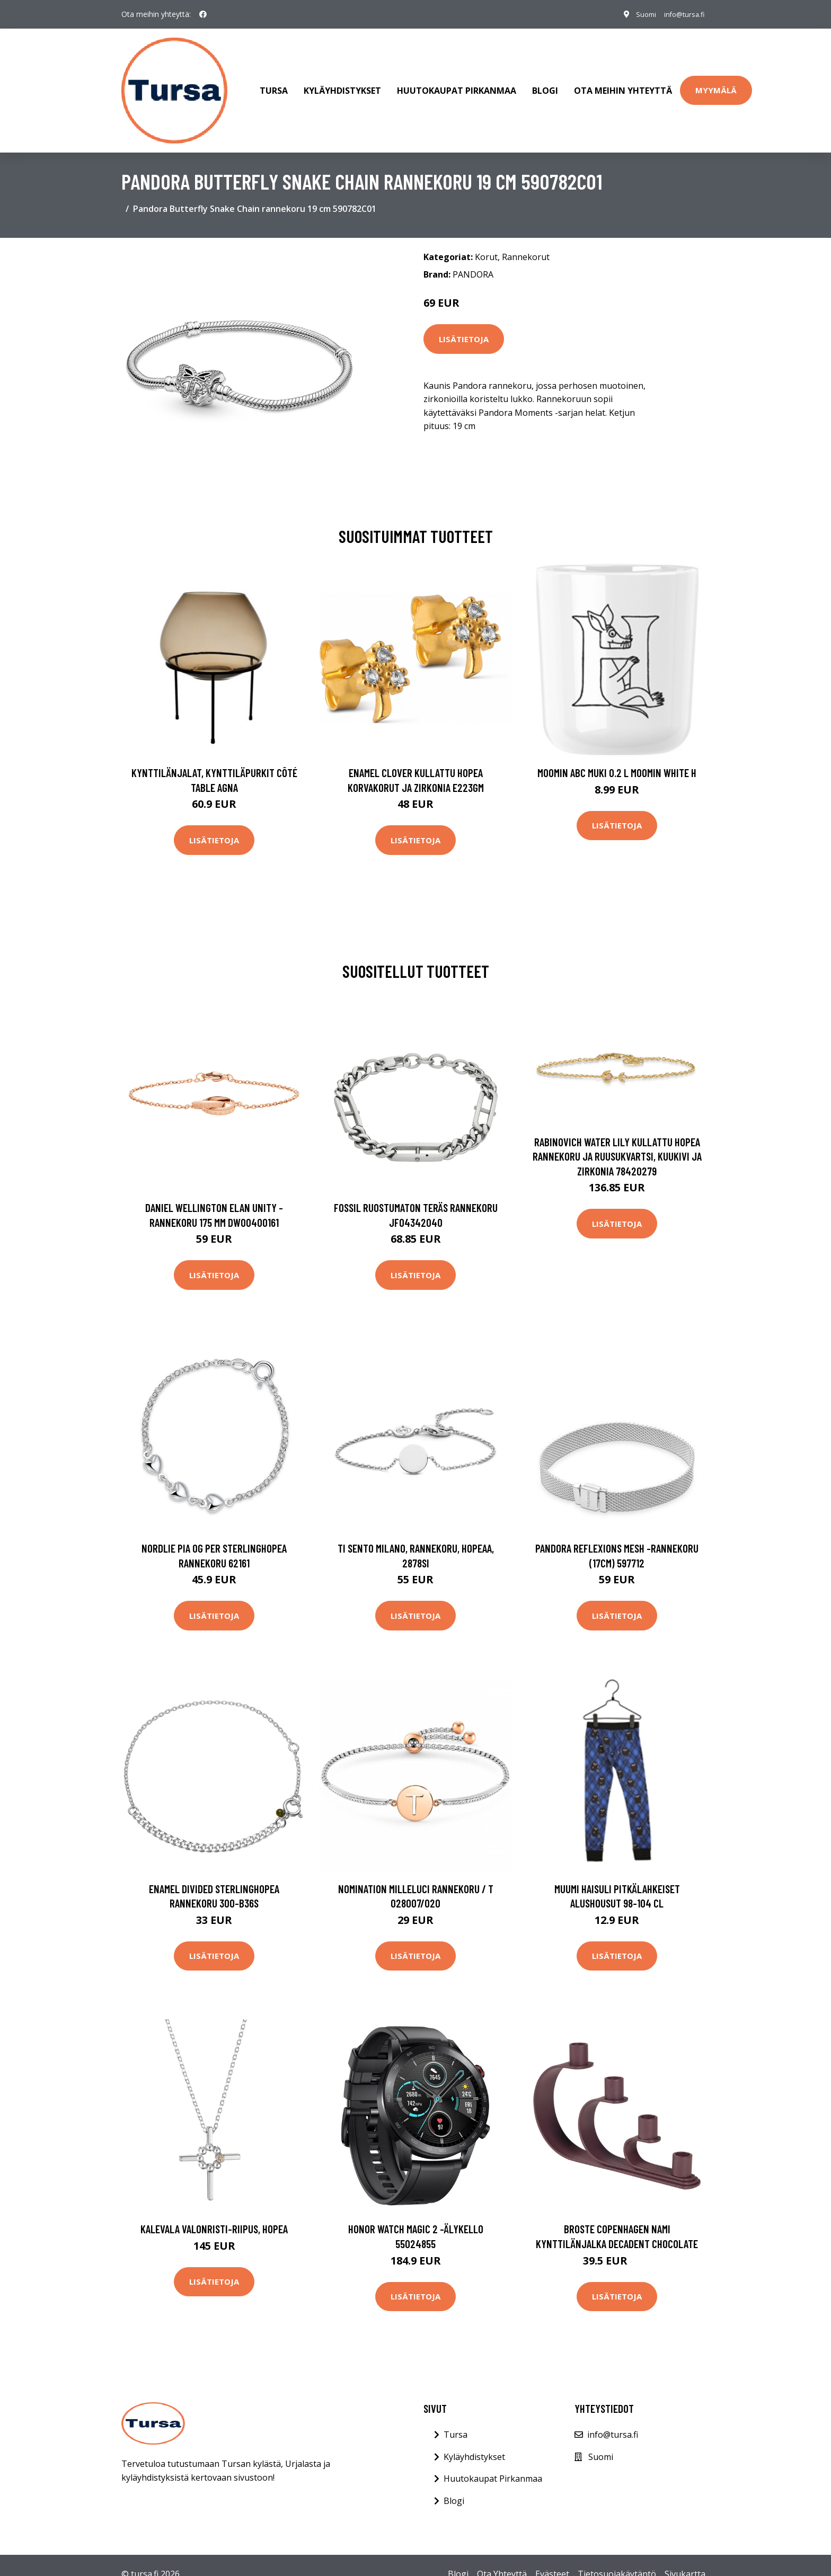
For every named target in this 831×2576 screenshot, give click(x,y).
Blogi (545, 81)
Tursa (274, 81)
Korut (486, 239)
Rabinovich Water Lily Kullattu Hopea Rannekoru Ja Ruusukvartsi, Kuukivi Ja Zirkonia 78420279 (617, 1138)
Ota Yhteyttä (502, 2556)
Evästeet (552, 2556)
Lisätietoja (464, 321)
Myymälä (716, 81)
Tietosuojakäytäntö (617, 2556)
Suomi (636, 14)
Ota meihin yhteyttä (623, 81)
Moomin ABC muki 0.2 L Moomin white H (616, 754)
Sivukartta (685, 2556)
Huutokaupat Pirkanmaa (456, 81)
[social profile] (203, 14)
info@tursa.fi (679, 14)
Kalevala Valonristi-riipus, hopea (214, 2211)
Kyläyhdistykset (342, 81)
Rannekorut (526, 239)
